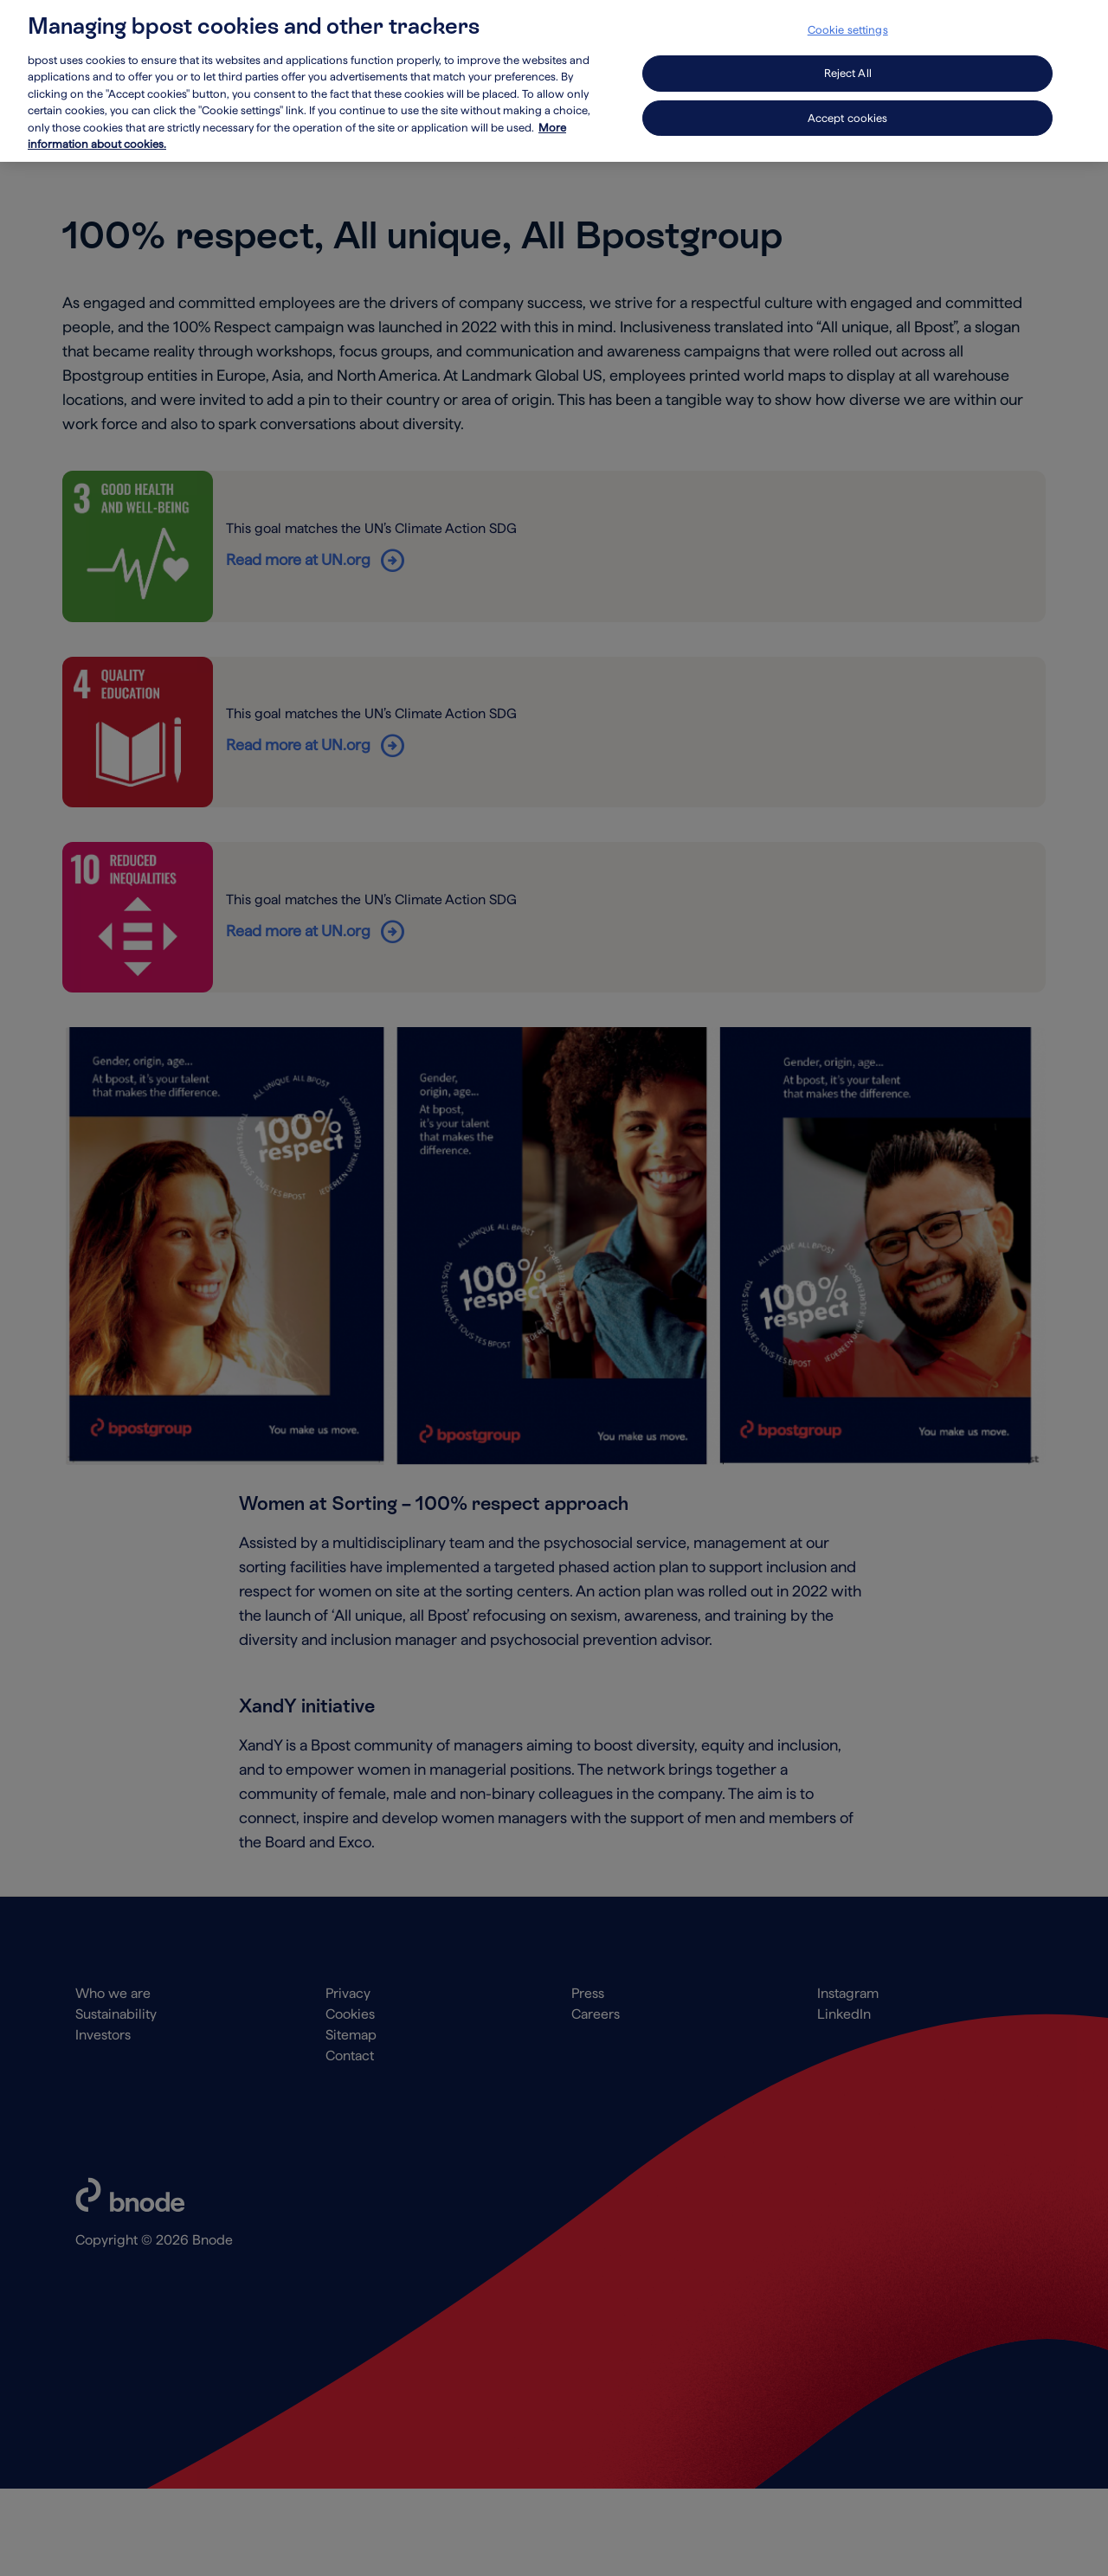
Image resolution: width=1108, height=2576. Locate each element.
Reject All (848, 63)
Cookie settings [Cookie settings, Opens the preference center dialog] (848, 20)
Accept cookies (848, 108)
